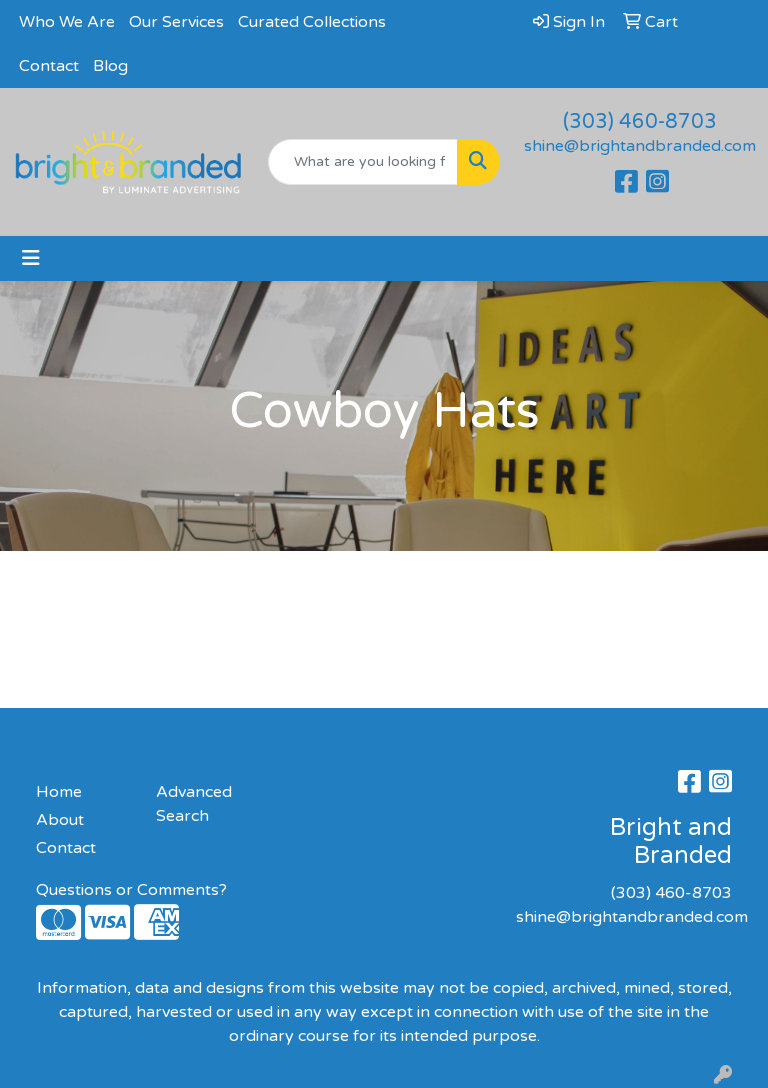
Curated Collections (312, 22)
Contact (49, 66)
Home (59, 792)
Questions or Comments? (131, 890)
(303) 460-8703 (640, 122)
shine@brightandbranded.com (640, 146)
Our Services (176, 22)
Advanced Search (194, 804)
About (60, 820)
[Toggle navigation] (31, 258)
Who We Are (67, 22)
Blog (110, 66)
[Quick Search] (363, 162)
